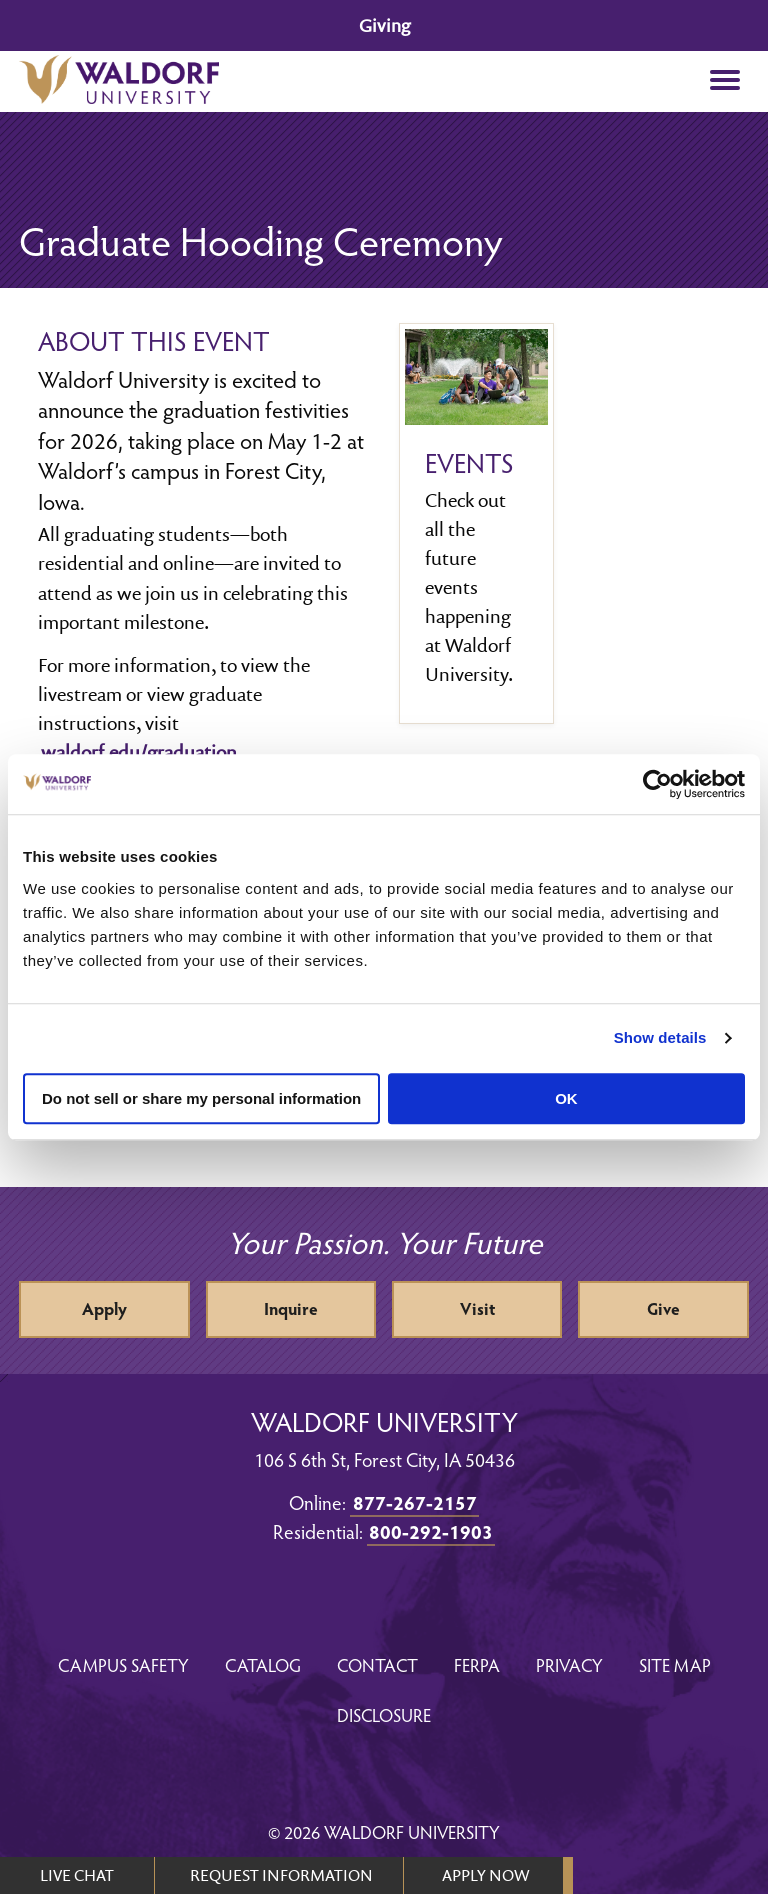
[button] (725, 81)
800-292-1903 (431, 1531)
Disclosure (384, 1714)
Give (663, 1308)
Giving (384, 25)
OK (566, 1098)
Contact (377, 1664)
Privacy (569, 1664)
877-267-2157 (415, 1502)
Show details (660, 1037)
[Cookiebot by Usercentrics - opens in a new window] (657, 784)
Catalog (263, 1664)
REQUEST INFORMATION (281, 1875)
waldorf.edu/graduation (139, 752)
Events (469, 463)
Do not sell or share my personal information (201, 1098)
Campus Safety (123, 1664)
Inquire (291, 1308)
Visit (477, 1308)
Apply (104, 1308)
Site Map (675, 1664)
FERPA (477, 1664)
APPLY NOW (485, 1875)
